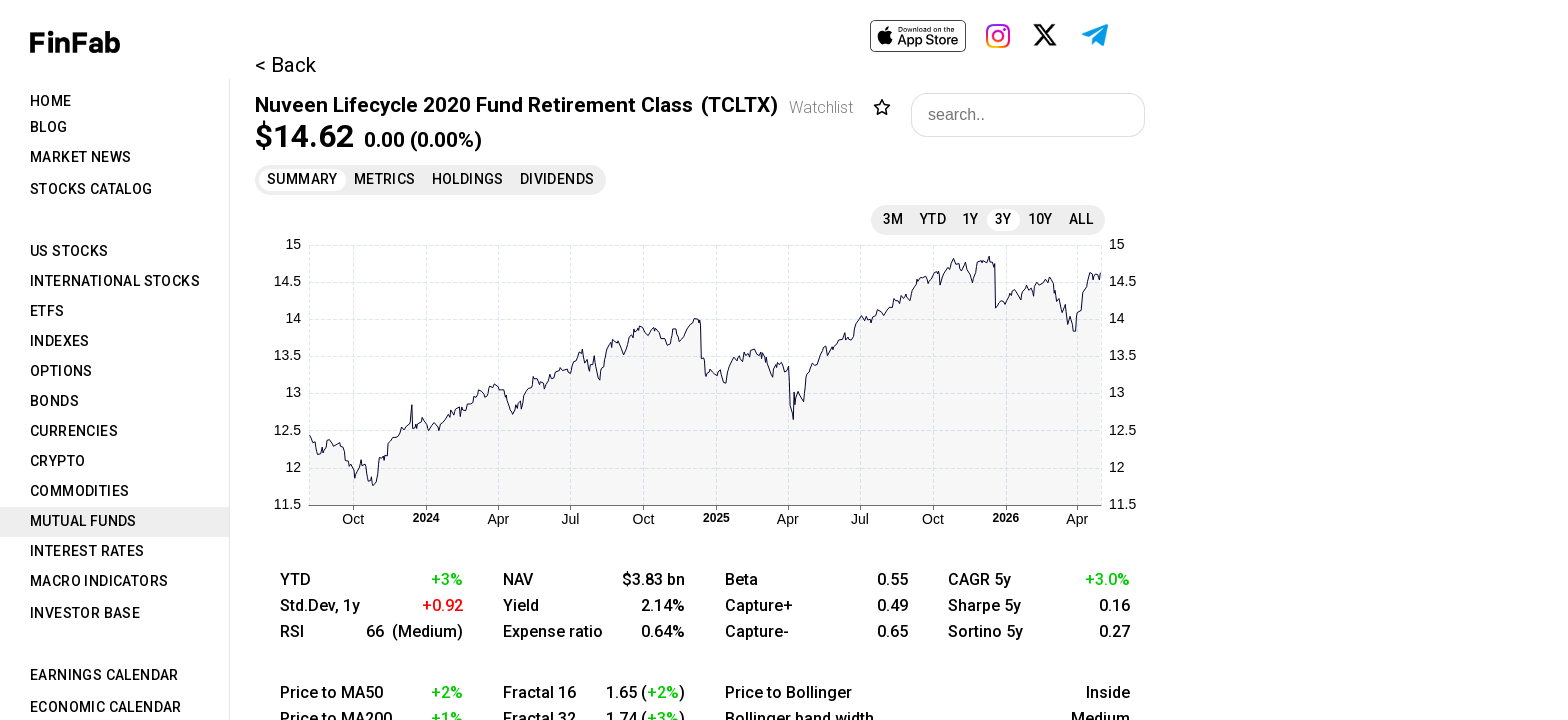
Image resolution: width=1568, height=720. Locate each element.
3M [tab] (893, 219)
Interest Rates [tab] (87, 551)
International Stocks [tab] (115, 281)
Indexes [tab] (60, 341)
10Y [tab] (1040, 219)
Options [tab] (61, 371)
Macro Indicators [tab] (99, 581)
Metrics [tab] (385, 179)
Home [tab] (51, 101)
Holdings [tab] (468, 179)
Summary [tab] (302, 179)
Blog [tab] (49, 127)
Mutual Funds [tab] (83, 521)
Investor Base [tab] (85, 613)
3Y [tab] (1003, 219)
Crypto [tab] (57, 461)
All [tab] (1081, 219)
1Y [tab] (970, 219)
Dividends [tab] (557, 179)
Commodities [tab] (79, 491)
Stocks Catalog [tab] (91, 189)
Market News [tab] (80, 157)
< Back (285, 65)
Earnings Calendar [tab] (104, 675)
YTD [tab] (933, 219)
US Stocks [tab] (69, 251)
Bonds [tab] (54, 401)
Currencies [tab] (74, 431)
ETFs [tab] (47, 311)
